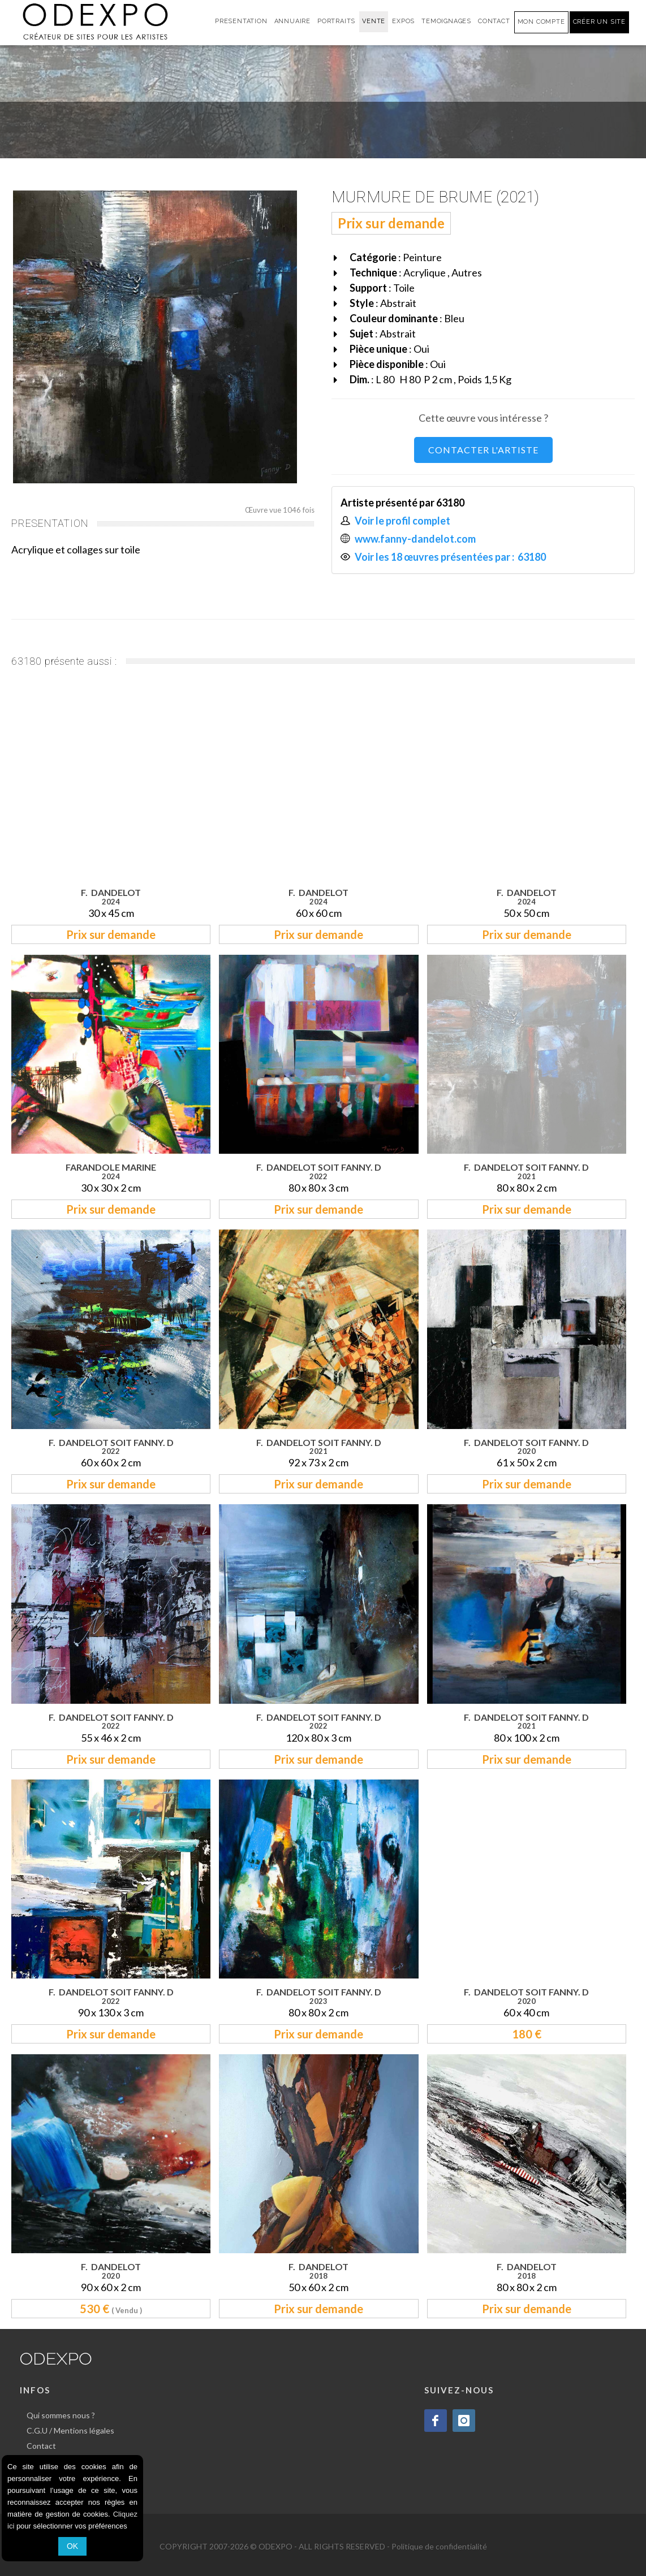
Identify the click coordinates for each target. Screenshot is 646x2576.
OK (72, 2546)
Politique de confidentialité (439, 2546)
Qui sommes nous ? (61, 2415)
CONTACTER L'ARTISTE (483, 449)
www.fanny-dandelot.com (415, 538)
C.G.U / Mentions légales (70, 2430)
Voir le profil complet (402, 520)
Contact (41, 2446)
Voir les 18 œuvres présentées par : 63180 (451, 557)
